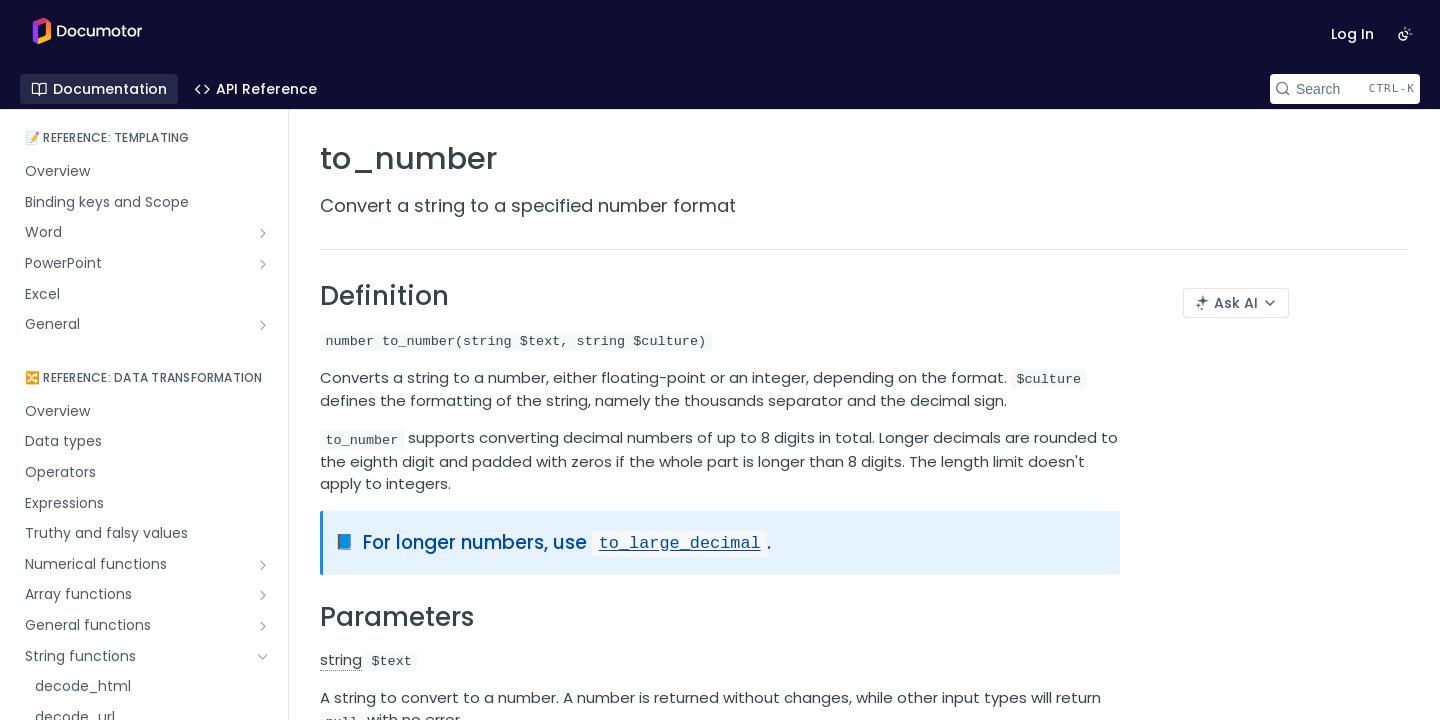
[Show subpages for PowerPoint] (263, 264)
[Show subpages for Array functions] (263, 595)
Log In (1352, 34)
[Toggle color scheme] (1405, 34)
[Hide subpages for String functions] (263, 657)
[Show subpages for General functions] (263, 626)
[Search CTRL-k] (1345, 89)
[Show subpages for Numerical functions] (263, 565)
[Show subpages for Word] (263, 233)
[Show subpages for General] (263, 325)
